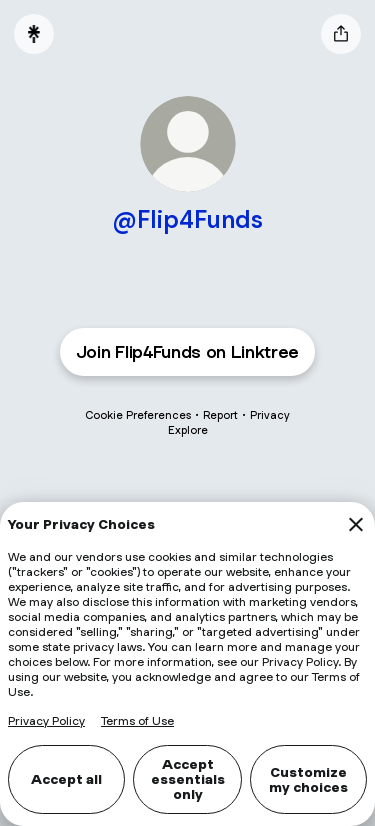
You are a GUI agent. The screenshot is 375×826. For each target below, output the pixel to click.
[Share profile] (341, 34)
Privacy (270, 415)
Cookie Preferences (138, 415)
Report (220, 415)
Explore (188, 430)
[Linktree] (34, 34)
